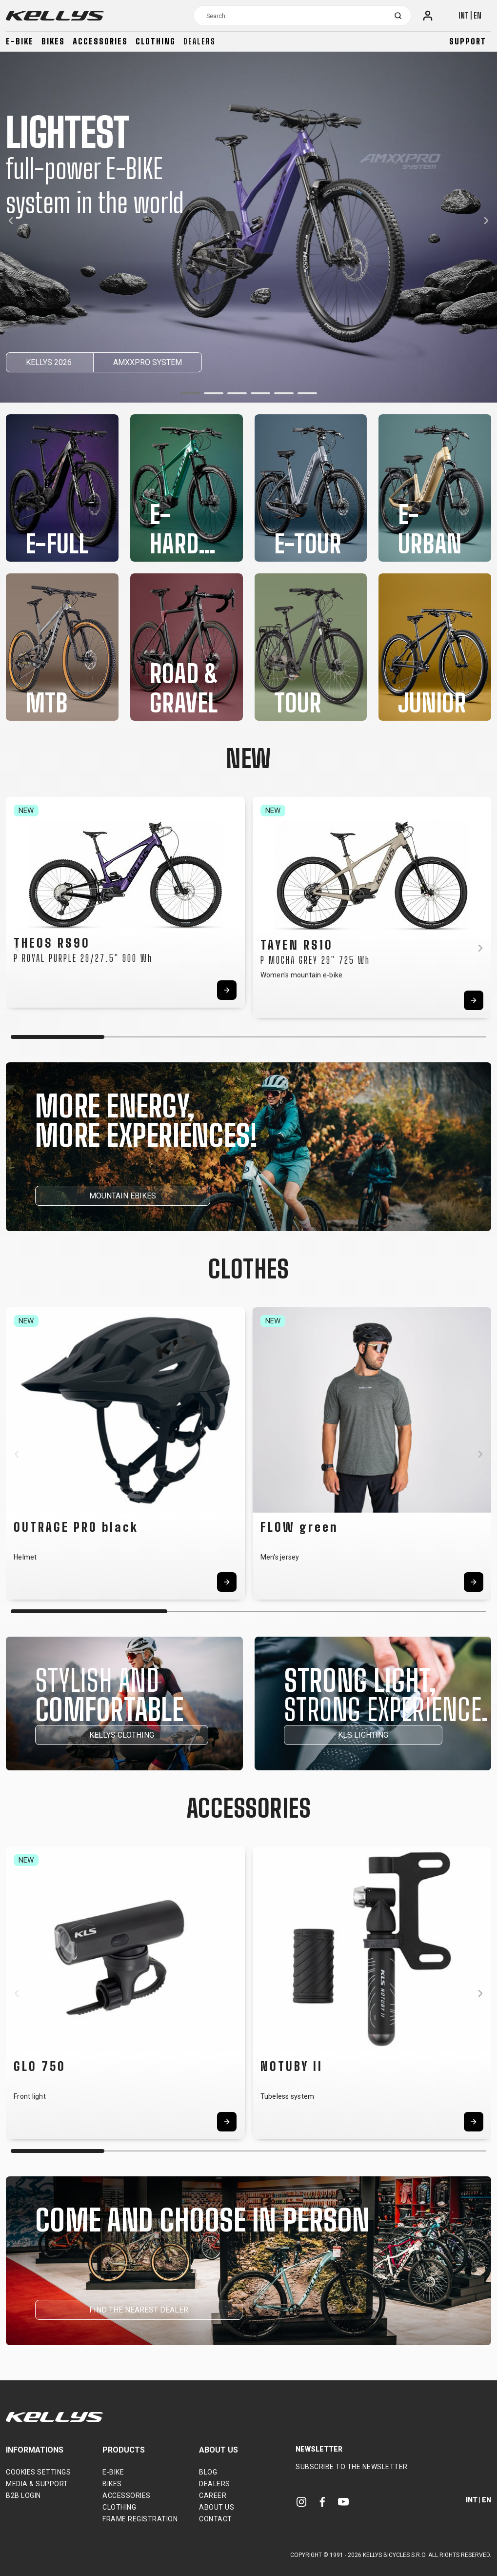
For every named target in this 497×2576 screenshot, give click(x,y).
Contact (215, 2519)
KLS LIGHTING (363, 1735)
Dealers (199, 41)
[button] (190, 393)
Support (467, 41)
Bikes (53, 41)
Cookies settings (38, 2472)
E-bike (20, 41)
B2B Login (23, 2495)
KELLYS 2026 (50, 362)
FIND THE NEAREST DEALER (138, 2309)
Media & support (37, 2484)
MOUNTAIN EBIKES (122, 1195)
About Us (216, 2507)
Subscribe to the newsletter (352, 2467)
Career (212, 2495)
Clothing (156, 41)
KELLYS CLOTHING (121, 1735)
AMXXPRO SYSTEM (147, 362)
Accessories (100, 41)
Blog (208, 2472)
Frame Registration (140, 2519)
